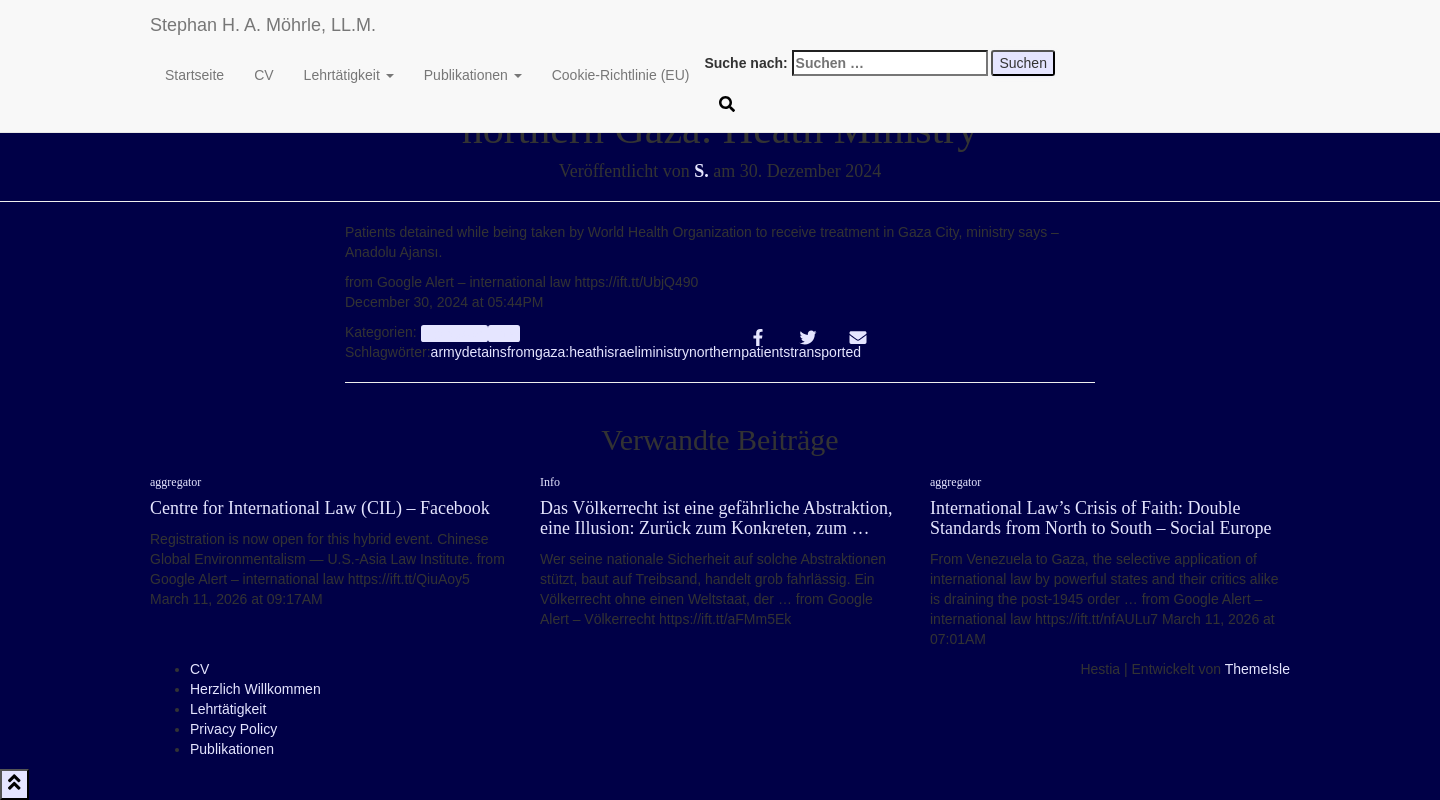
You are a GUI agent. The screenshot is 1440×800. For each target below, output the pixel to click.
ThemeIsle (1257, 669)
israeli (622, 352)
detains (484, 352)
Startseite (194, 75)
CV (263, 75)
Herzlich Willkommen (255, 689)
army (446, 352)
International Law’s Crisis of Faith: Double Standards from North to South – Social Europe (1100, 518)
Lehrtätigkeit (349, 75)
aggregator (454, 333)
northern (715, 352)
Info (503, 333)
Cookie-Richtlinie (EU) (621, 75)
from (521, 352)
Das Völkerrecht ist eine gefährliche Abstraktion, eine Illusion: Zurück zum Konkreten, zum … (716, 518)
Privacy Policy (233, 729)
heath (586, 352)
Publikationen (473, 75)
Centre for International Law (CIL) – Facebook (320, 508)
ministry (665, 352)
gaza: (552, 352)
